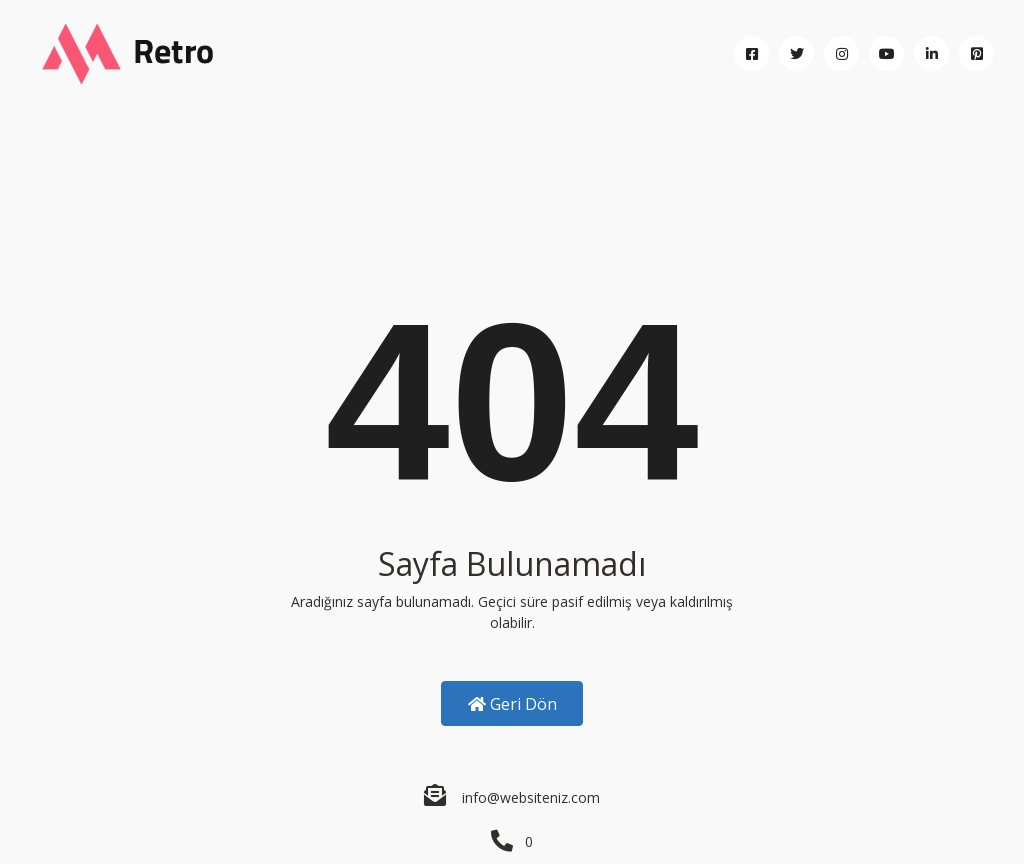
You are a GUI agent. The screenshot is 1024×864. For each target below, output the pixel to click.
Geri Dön (512, 704)
